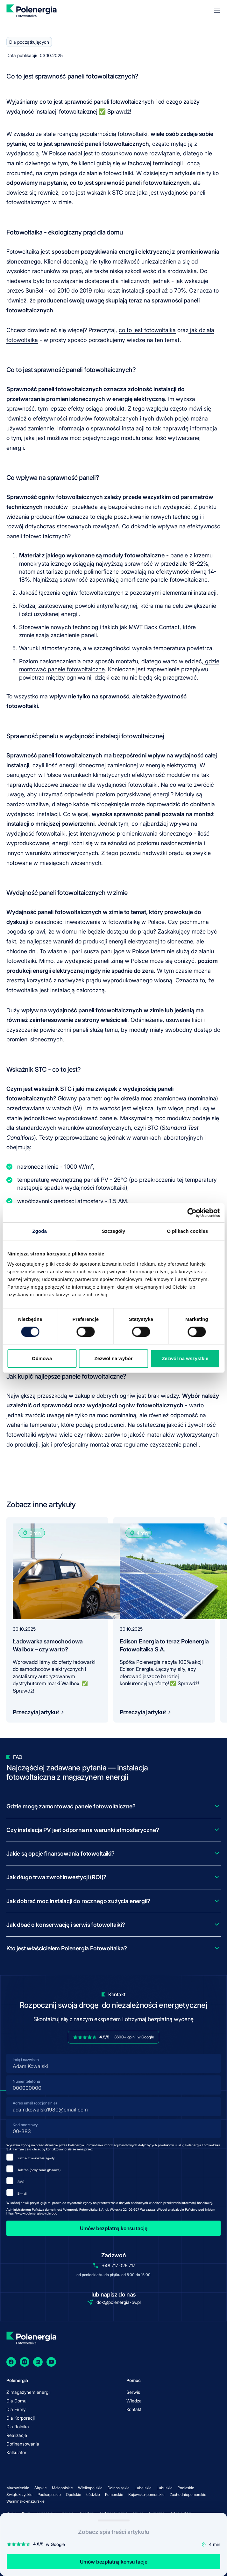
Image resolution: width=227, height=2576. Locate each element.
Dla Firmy (15, 2409)
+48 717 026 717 (118, 2265)
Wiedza (134, 2400)
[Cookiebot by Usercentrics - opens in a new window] (192, 1212)
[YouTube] (51, 2362)
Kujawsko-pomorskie (146, 2494)
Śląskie (40, 2487)
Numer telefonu (26, 2081)
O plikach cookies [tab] (187, 1231)
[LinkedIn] (38, 2362)
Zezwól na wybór (114, 1358)
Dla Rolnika (17, 2426)
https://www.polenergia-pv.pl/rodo (31, 2213)
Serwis (133, 2392)
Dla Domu (16, 2400)
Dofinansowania (22, 2443)
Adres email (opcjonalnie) (35, 2103)
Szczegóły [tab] (113, 1231)
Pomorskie (114, 2494)
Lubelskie (143, 2487)
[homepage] (31, 10)
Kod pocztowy (25, 2124)
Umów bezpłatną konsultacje (113, 2561)
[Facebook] (11, 2362)
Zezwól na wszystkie (185, 1358)
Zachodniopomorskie (188, 2494)
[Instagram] (24, 2362)
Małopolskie (62, 2487)
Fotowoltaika (22, 251)
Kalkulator (16, 2452)
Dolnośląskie (119, 2487)
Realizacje (16, 2435)
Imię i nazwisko (26, 2059)
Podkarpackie (49, 2494)
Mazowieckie (17, 2487)
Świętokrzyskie (19, 2494)
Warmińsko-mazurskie (25, 2501)
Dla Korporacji (20, 2418)
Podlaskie (186, 2487)
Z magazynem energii (28, 2392)
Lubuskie (165, 2487)
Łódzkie (93, 2494)
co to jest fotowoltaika (147, 330)
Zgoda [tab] (39, 1231)
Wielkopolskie (90, 2487)
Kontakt (133, 2409)
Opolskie (73, 2494)
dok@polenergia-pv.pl (118, 2302)
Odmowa (42, 1358)
